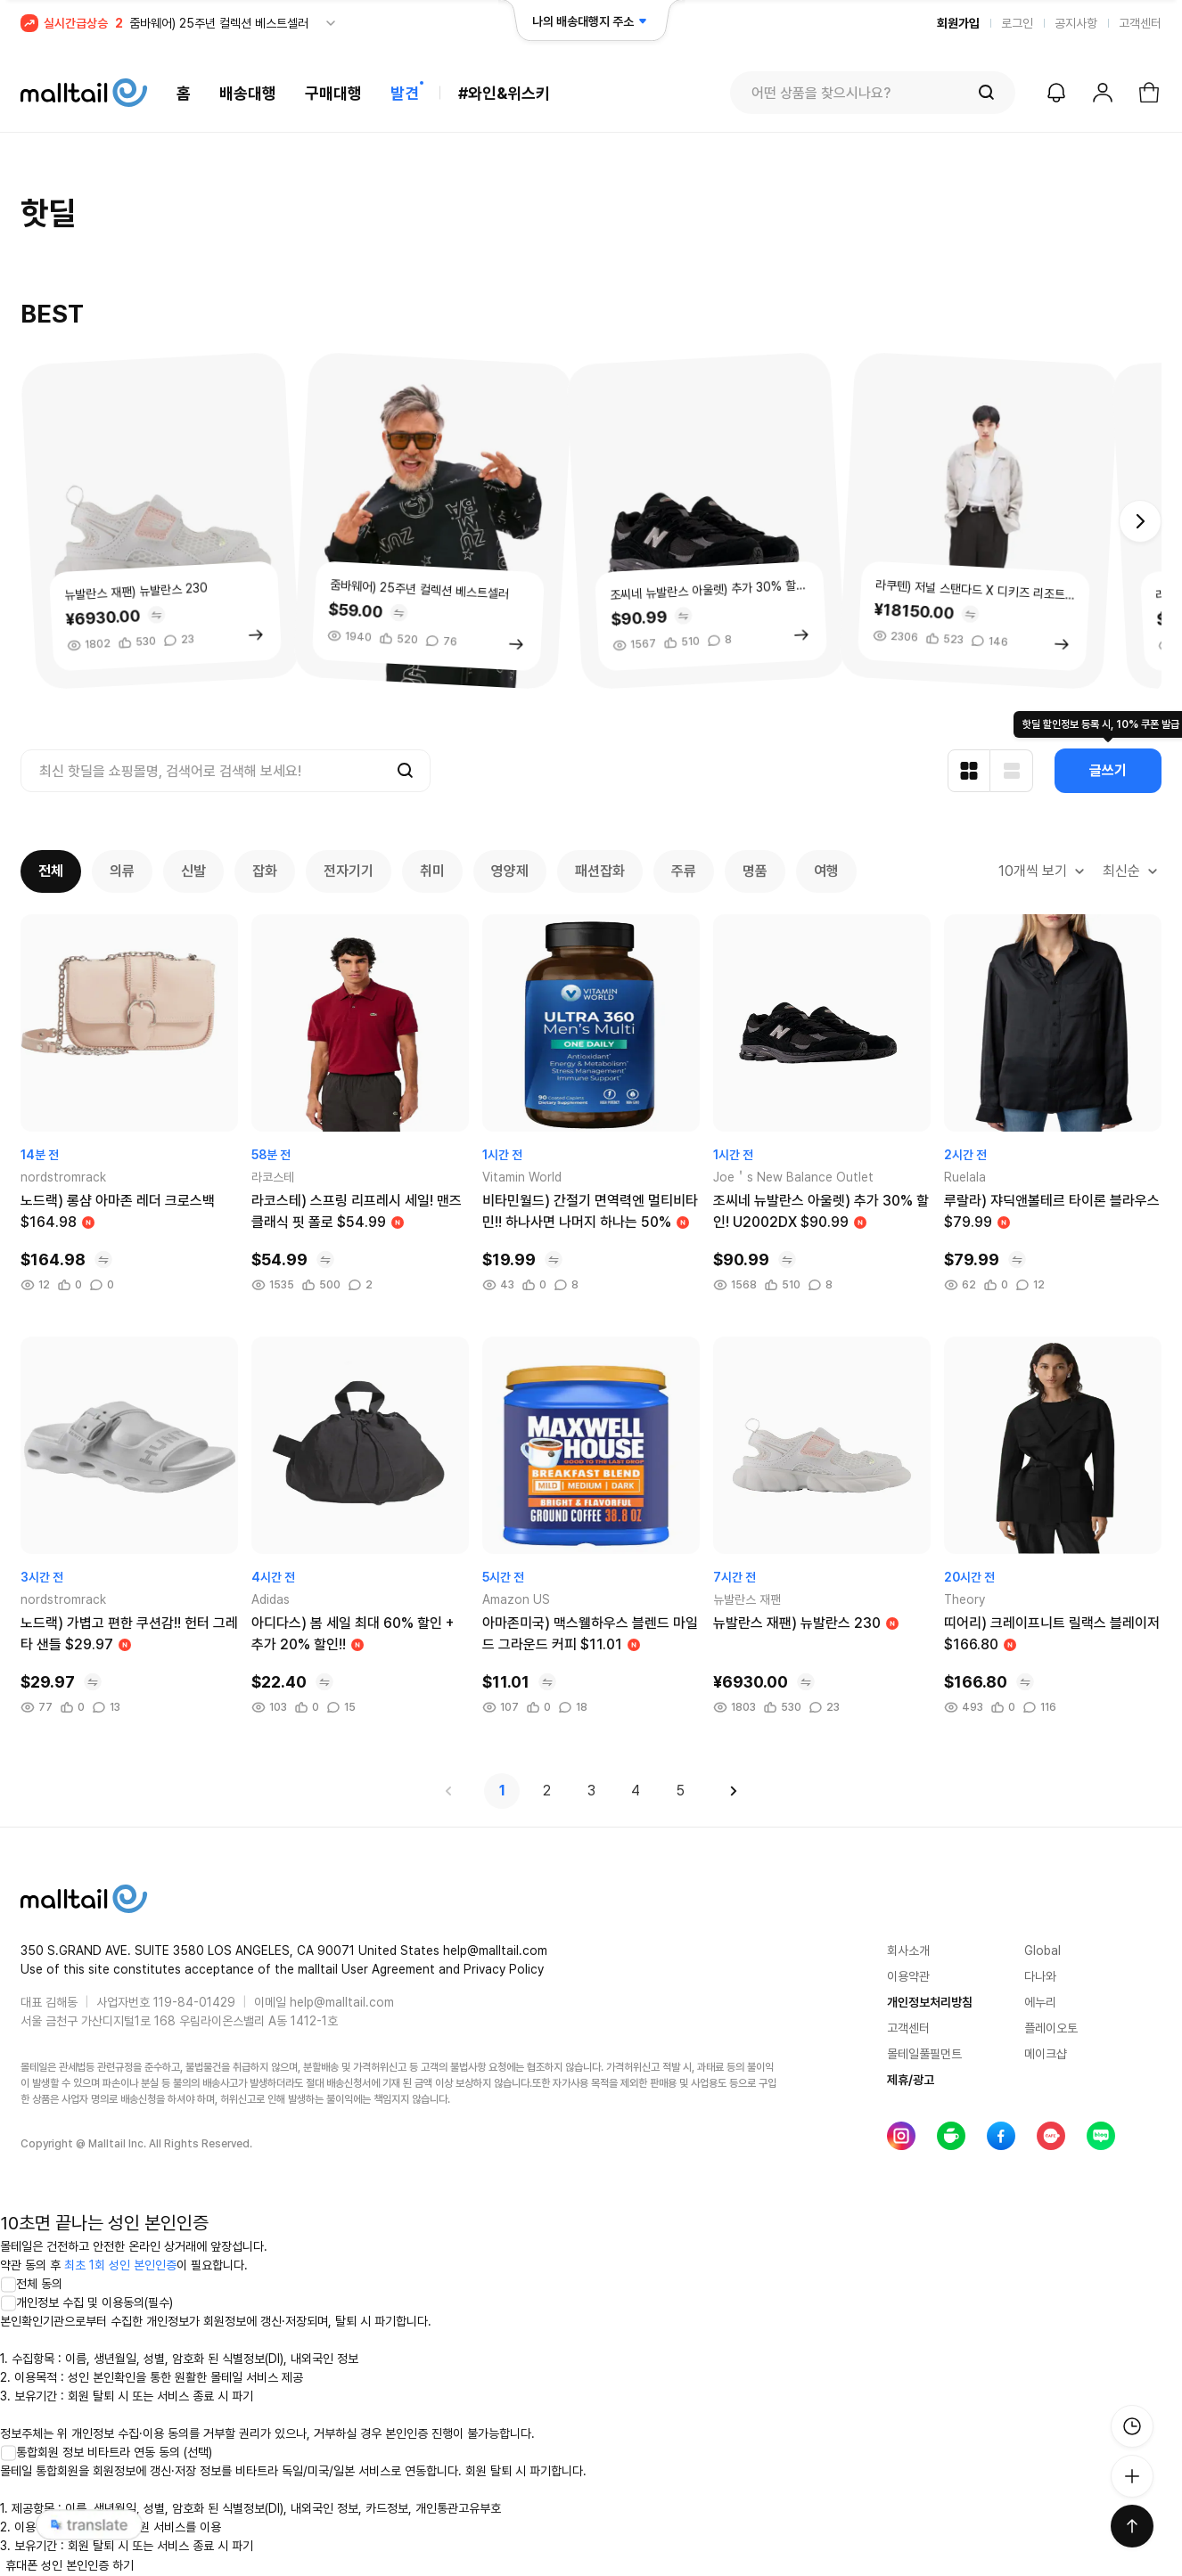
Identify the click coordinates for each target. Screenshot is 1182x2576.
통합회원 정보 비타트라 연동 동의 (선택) (106, 2452)
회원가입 (958, 23)
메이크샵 (1045, 2054)
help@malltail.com (342, 2002)
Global (1042, 1950)
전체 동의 (31, 2284)
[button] (1140, 521)
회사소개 (908, 1950)
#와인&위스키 (504, 93)
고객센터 (1140, 23)
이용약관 (908, 1976)
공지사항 (1076, 23)
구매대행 (333, 93)
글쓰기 (1108, 770)
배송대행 (247, 93)
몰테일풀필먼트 (924, 2054)
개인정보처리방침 (930, 2002)
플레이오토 (1051, 2028)
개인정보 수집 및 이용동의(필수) (86, 2302)
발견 (404, 93)
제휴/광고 (910, 2080)
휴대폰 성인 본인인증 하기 (69, 2565)
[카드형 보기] (969, 770)
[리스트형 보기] (1011, 770)
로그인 (1017, 23)
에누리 (1040, 2002)
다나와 (1040, 1976)
